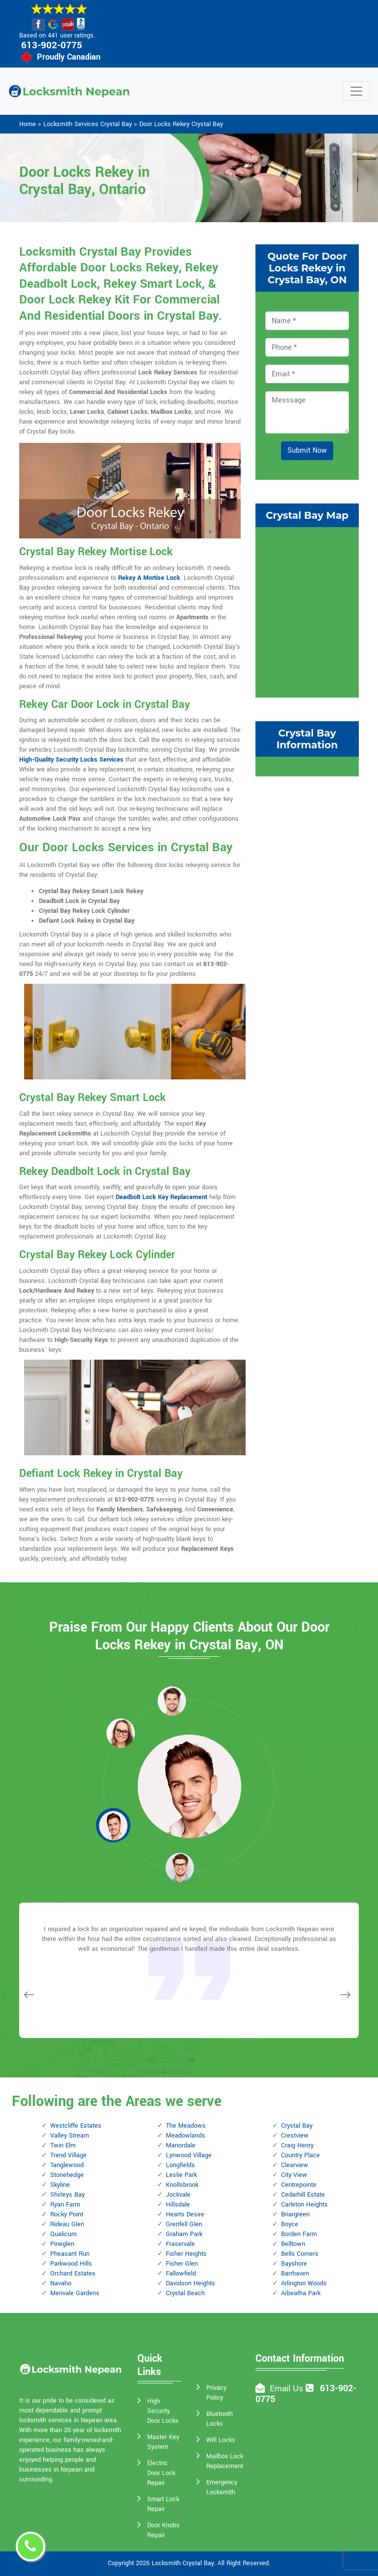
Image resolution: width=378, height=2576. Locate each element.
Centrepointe (298, 2184)
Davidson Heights (190, 2283)
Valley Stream (69, 2135)
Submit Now (307, 450)
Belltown (293, 2244)
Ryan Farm (65, 2204)
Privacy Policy (216, 2392)
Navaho (60, 2283)
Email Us (286, 2388)
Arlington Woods (304, 2283)
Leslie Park (181, 2175)
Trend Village (68, 2155)
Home (27, 124)
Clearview (294, 2165)
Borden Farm (299, 2234)
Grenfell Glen (184, 2224)
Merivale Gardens (74, 2293)
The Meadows (186, 2125)
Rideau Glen (67, 2224)
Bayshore (294, 2263)
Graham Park (184, 2234)
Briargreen (295, 2214)
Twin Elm (63, 2145)
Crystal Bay (297, 2125)
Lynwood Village (189, 2155)
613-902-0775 (51, 45)
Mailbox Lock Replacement (224, 2461)
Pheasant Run (70, 2253)
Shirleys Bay (67, 2194)
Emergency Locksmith (221, 2487)
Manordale (180, 2145)
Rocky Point (66, 2214)
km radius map (307, 611)
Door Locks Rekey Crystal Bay (181, 124)
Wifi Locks (220, 2440)
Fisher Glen (182, 2263)
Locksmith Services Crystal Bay (87, 124)
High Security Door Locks (163, 2411)
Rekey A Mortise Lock (149, 577)
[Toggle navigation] (356, 91)
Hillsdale (178, 2204)
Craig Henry (297, 2145)
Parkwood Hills (71, 2263)
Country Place (300, 2155)
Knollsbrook (182, 2184)
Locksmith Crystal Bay (183, 2563)
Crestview (295, 2135)
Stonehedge (67, 2175)
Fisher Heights (186, 2253)
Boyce (289, 2224)
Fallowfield (181, 2273)
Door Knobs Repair (163, 2530)
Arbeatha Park (300, 2293)
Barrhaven (295, 2273)
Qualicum (63, 2234)
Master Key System (163, 2442)
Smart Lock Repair (163, 2504)
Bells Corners (299, 2253)
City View (294, 2175)
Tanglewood (67, 2165)
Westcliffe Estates (75, 2125)
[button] (120, 1732)
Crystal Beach (185, 2293)
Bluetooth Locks (219, 2418)
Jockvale (178, 2194)
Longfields (180, 2165)
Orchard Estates (72, 2273)
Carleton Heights (304, 2204)
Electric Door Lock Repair (161, 2473)
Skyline (60, 2184)
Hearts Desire (185, 2214)
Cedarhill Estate (303, 2194)
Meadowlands (185, 2135)
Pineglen (62, 2244)
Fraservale (180, 2244)
